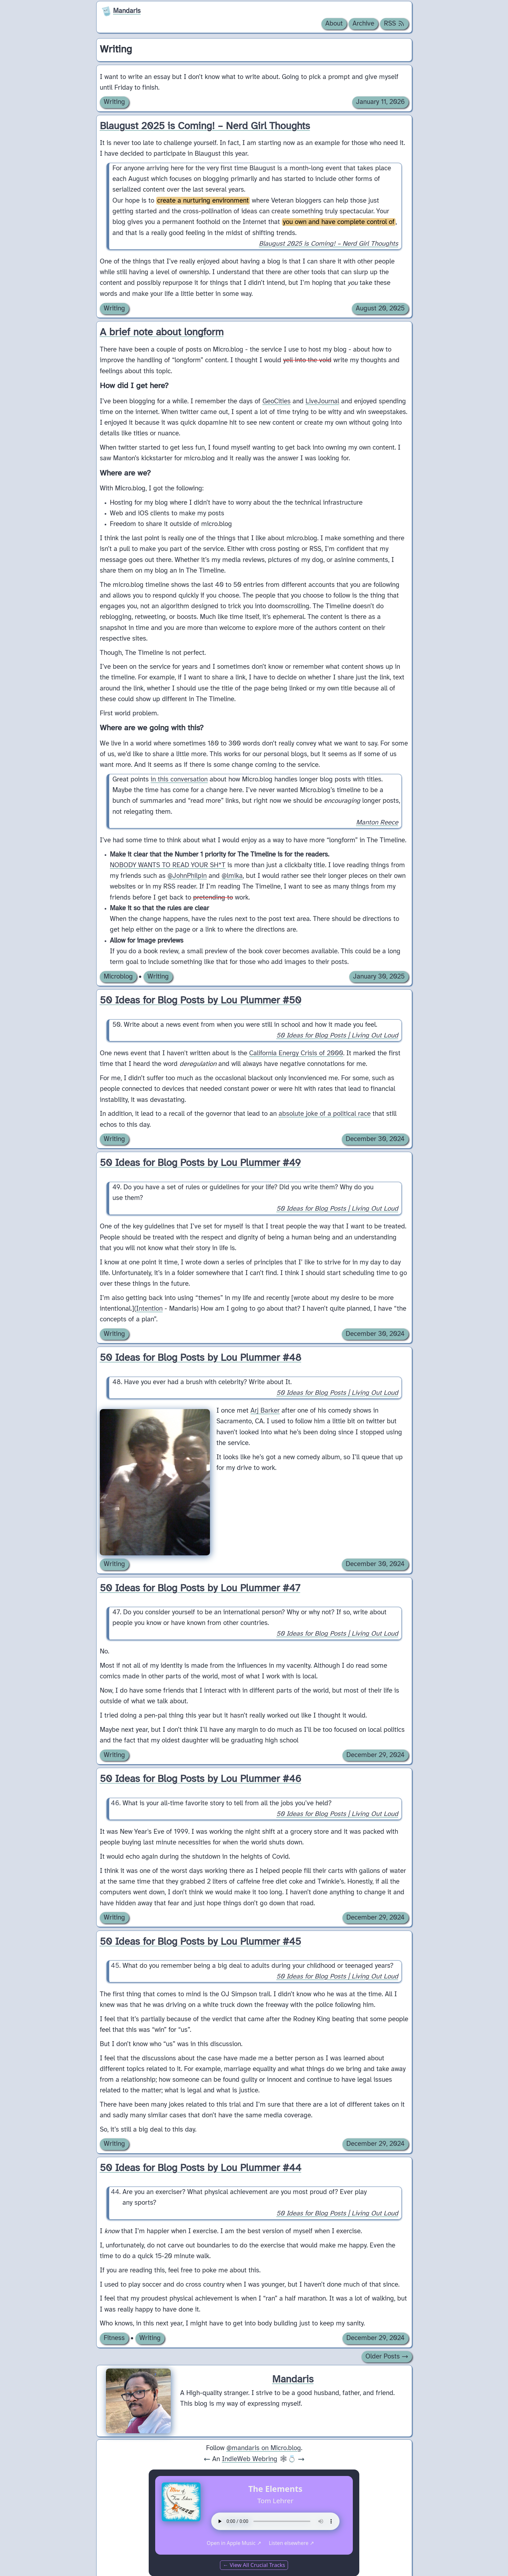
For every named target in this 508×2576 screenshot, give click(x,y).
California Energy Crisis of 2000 (296, 1053)
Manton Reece (377, 822)
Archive (363, 23)
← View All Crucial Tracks (254, 2565)
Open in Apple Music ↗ (234, 2543)
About (334, 23)
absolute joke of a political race (325, 1113)
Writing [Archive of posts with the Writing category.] (114, 102)
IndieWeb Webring (249, 2459)
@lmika (232, 875)
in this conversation (179, 779)
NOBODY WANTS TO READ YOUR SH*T (167, 865)
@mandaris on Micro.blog (263, 2448)
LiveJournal (322, 401)
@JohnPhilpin (187, 875)
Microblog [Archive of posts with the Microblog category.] (118, 976)
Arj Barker (265, 1410)
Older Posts (386, 2356)
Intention (149, 1308)
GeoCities (276, 401)
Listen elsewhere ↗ (291, 2543)
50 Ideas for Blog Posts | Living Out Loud (337, 1035)
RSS (394, 23)
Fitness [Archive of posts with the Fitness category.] (114, 2338)
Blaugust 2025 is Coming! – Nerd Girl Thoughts (328, 243)
